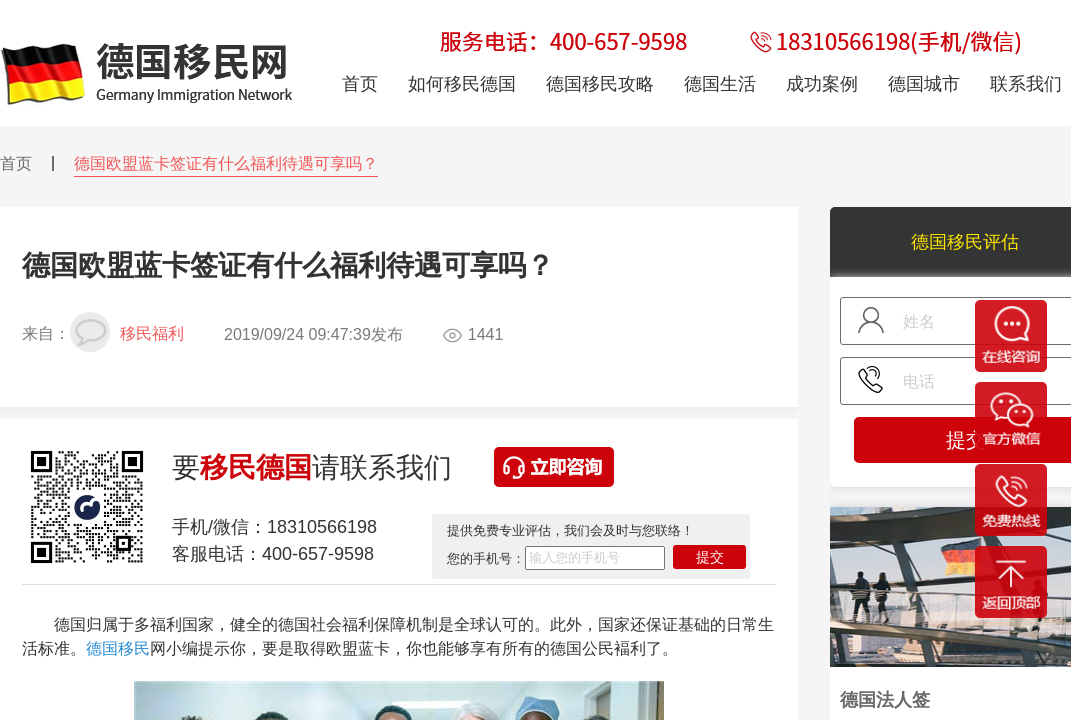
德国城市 (924, 84)
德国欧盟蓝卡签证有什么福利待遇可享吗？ (226, 163)
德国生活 (720, 84)
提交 (710, 557)
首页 (16, 163)
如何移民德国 (462, 84)
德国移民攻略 (600, 84)
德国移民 (118, 648)
